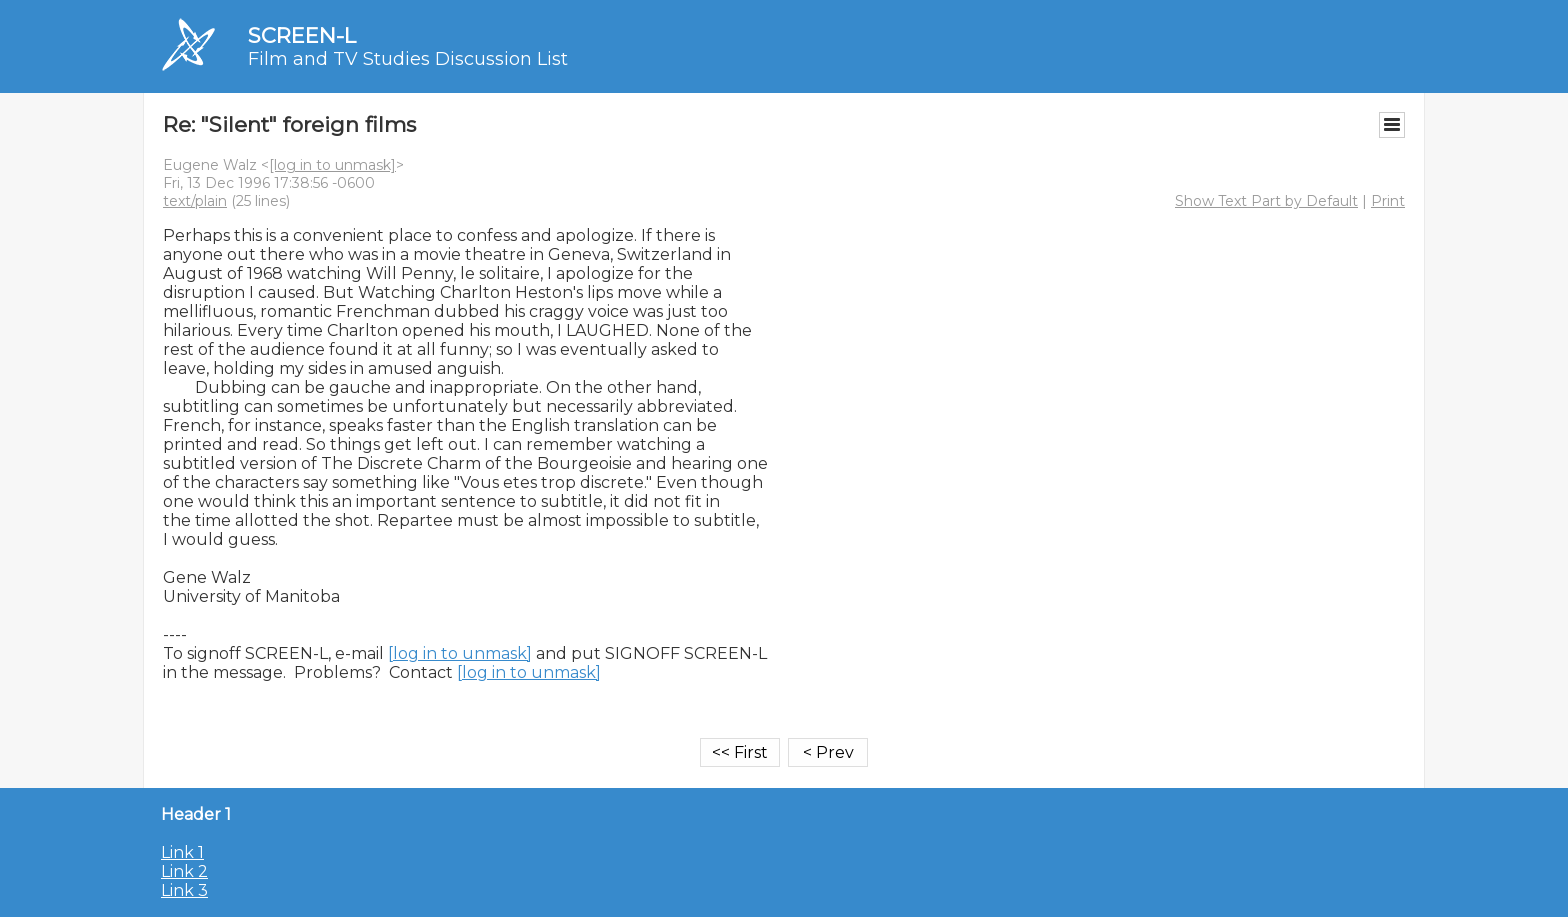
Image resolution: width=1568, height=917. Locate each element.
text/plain (195, 201)
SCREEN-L (302, 35)
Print (1388, 201)
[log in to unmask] (332, 165)
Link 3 (184, 890)
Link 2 (184, 871)
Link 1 (182, 852)
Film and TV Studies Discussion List (408, 59)
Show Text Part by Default (1266, 201)
